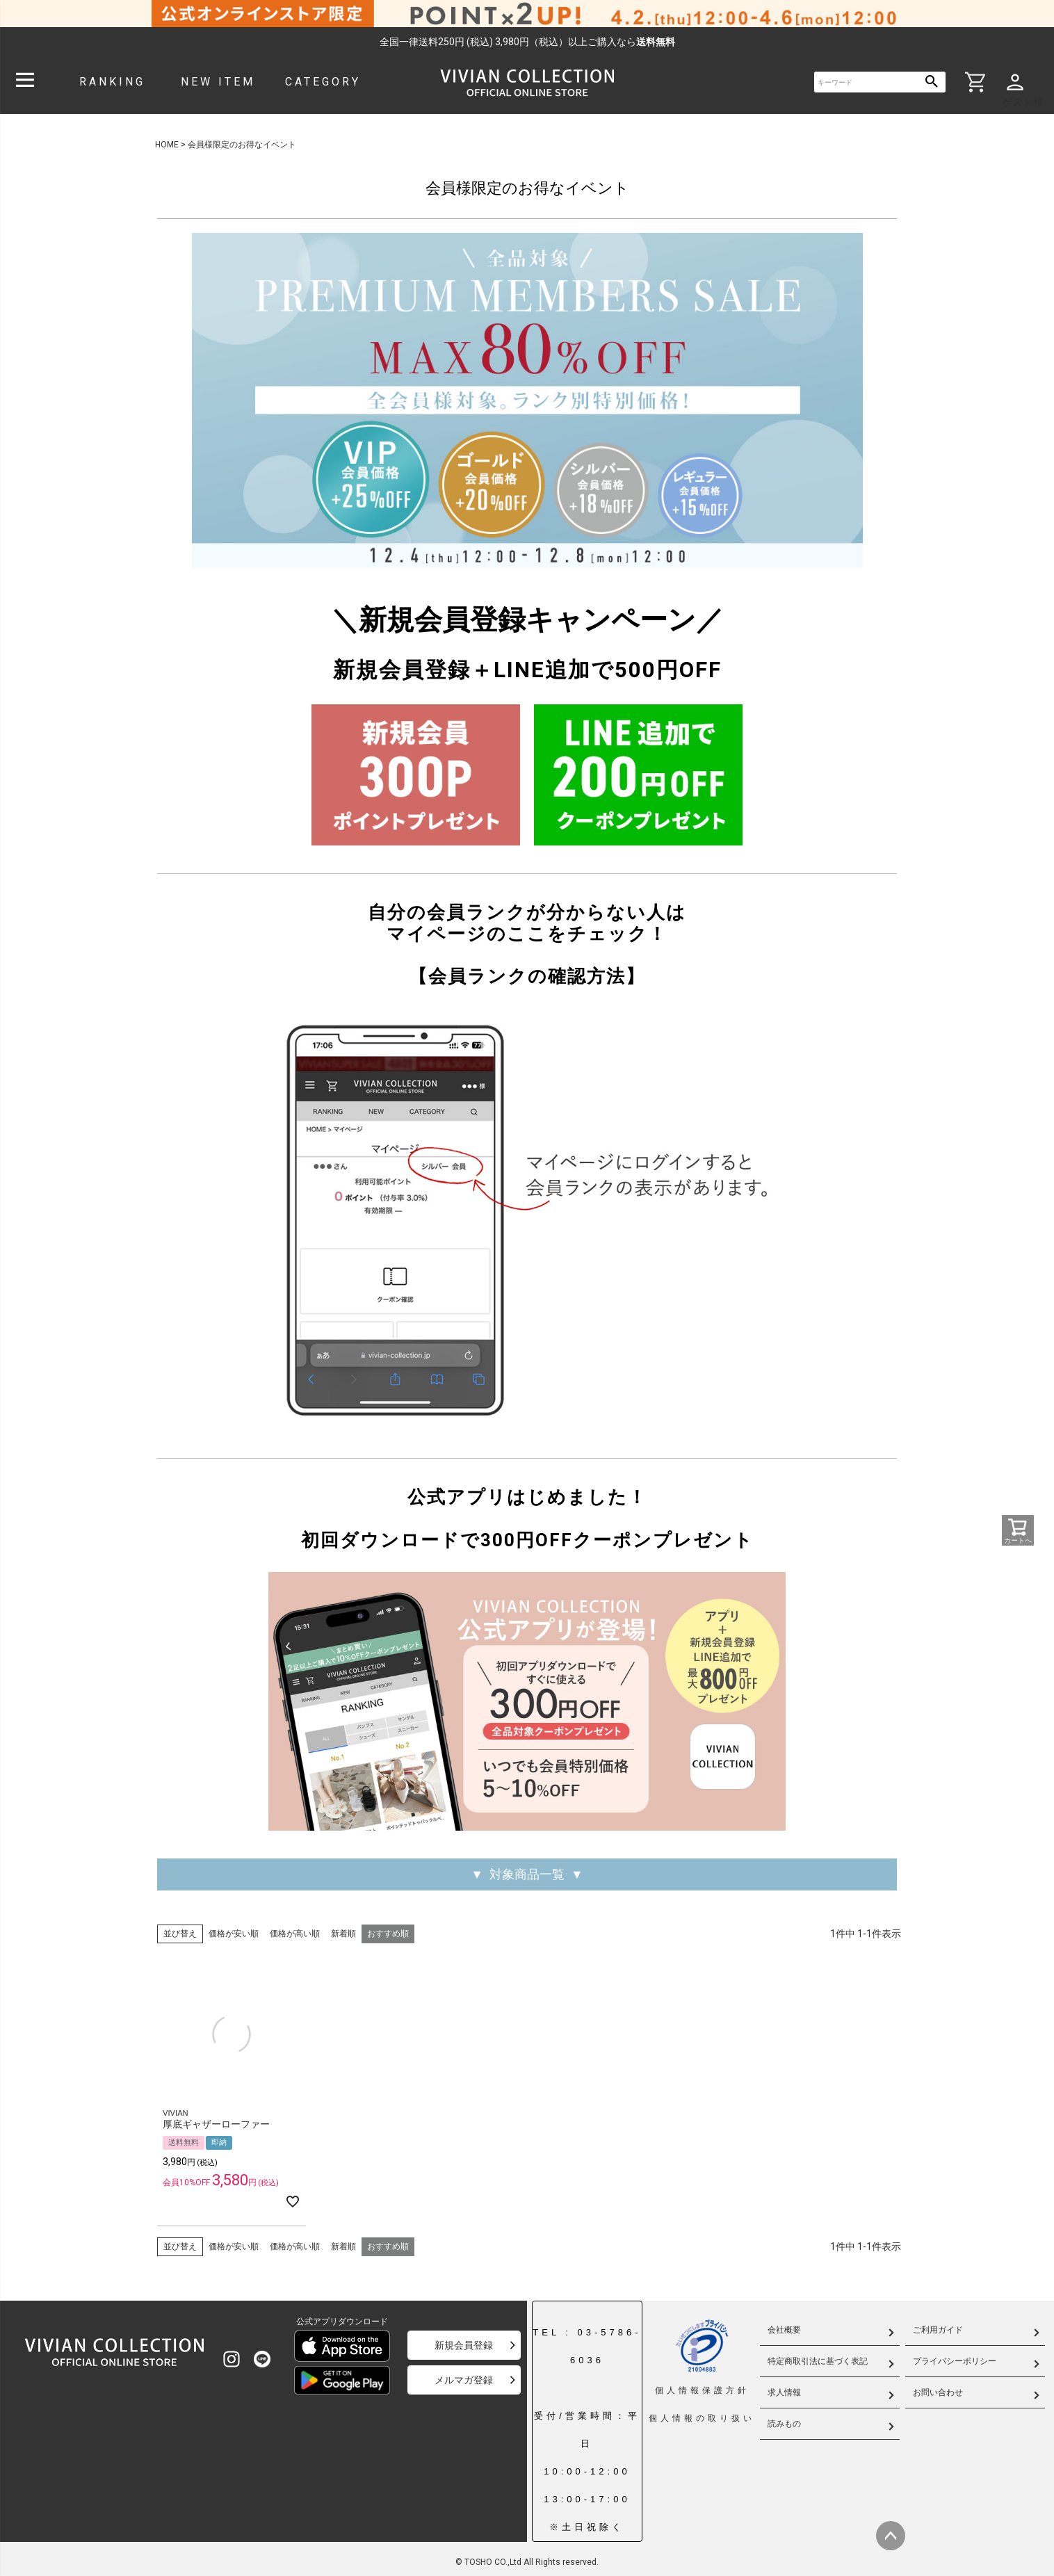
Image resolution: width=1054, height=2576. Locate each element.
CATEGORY (323, 81)
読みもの (784, 2424)
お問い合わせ (938, 2392)
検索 (932, 82)
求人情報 (784, 2392)
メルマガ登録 (464, 2379)
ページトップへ (890, 2535)
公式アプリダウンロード (342, 2321)
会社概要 (784, 2330)
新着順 (343, 1933)
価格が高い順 (295, 1933)
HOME (167, 144)
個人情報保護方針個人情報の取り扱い (702, 2370)
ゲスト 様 (1023, 102)
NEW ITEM (218, 81)
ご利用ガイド (938, 2330)
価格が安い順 (234, 1933)
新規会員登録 (464, 2345)
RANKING (112, 81)
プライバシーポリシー (954, 2361)
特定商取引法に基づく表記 (818, 2361)
